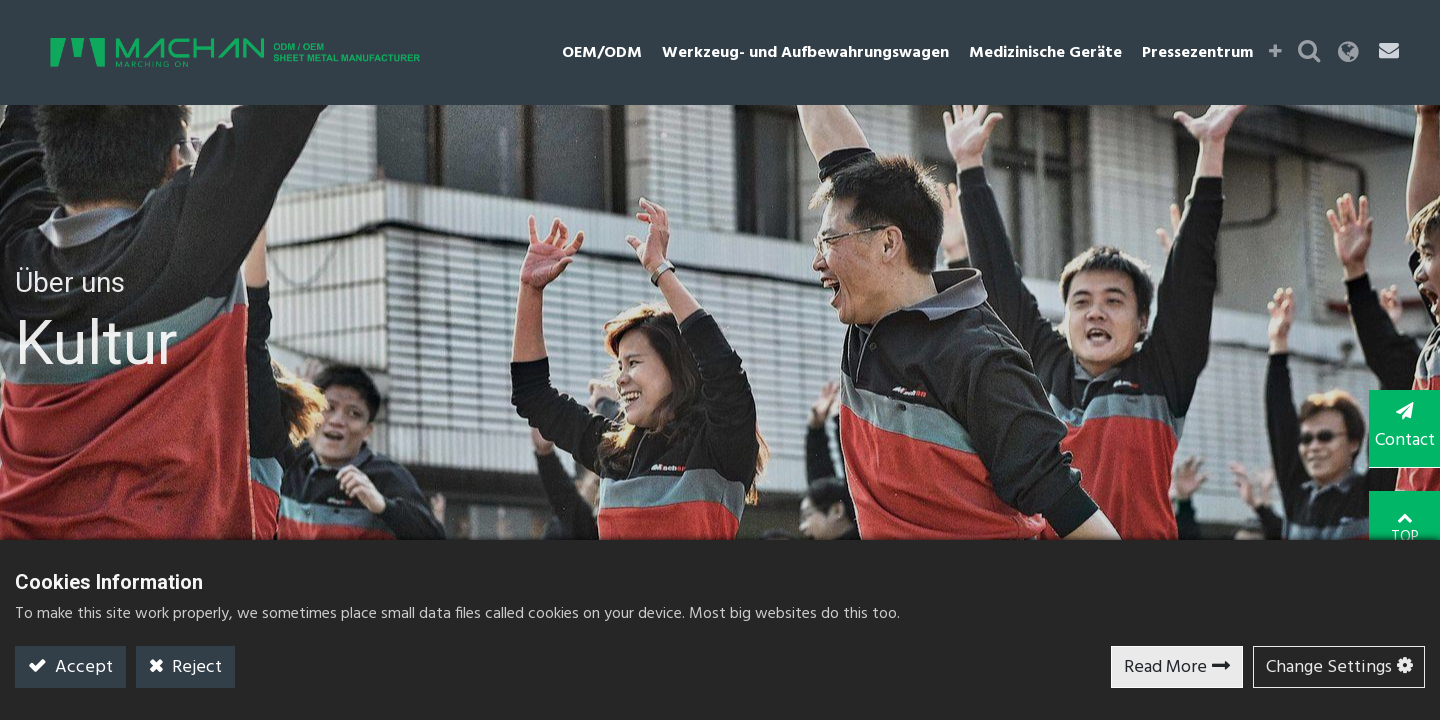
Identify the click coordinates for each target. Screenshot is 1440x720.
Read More (1165, 667)
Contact (1400, 428)
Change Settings (1329, 667)
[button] (1281, 53)
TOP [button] (1400, 508)
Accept (82, 667)
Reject (195, 667)
